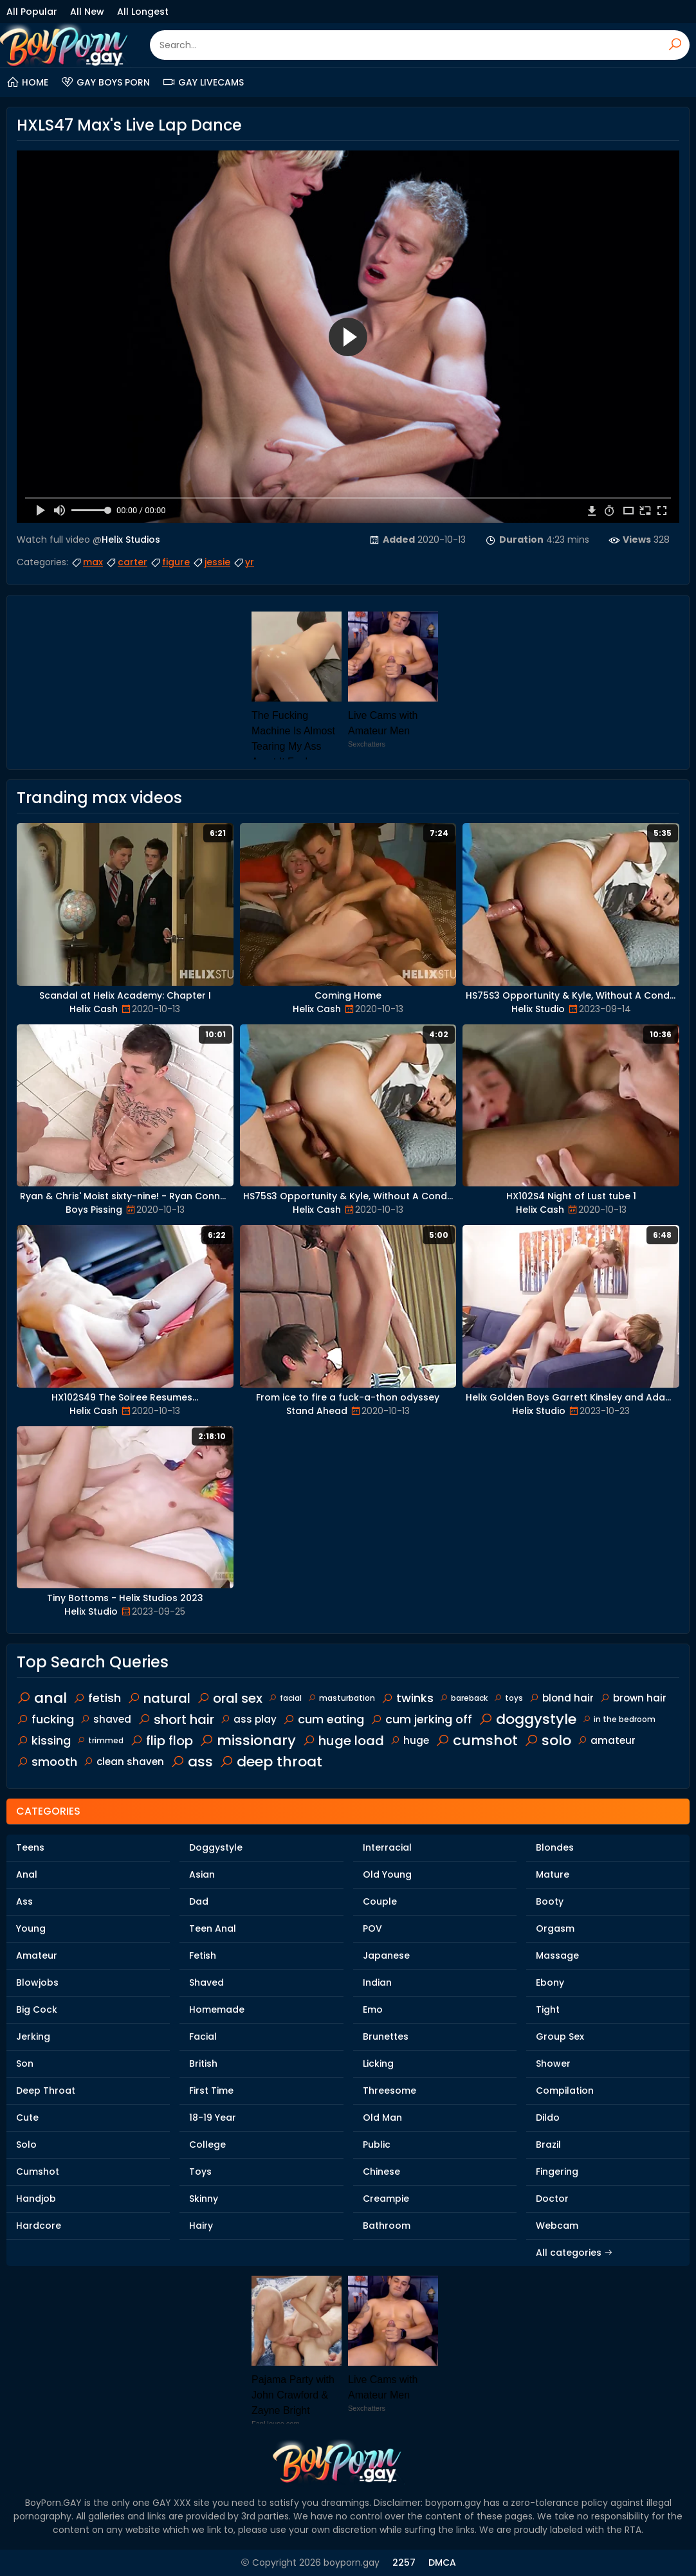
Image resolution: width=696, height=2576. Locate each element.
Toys (200, 2171)
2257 (404, 2562)
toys (508, 1697)
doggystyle (527, 1719)
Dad (198, 1901)
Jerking (33, 2036)
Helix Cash (93, 1008)
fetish (97, 1698)
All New (87, 11)
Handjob (36, 2198)
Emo (373, 2009)
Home (27, 82)
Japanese (386, 1955)
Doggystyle (216, 1847)
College (207, 2144)
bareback (464, 1697)
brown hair (633, 1698)
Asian (202, 1874)
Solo (26, 2144)
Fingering (557, 2171)
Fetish (202, 1955)
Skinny (203, 2198)
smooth (47, 1762)
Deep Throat (45, 2090)
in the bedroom (619, 1719)
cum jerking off (421, 1719)
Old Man (382, 2117)
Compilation (565, 2090)
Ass (24, 1901)
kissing (44, 1740)
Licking (378, 2063)
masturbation (341, 1697)
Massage (557, 1955)
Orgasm (555, 1928)
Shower (553, 2063)
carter (126, 562)
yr (243, 562)
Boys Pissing (94, 1209)
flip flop (161, 1741)
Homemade (216, 2009)
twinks (407, 1698)
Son (24, 2063)
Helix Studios (131, 539)
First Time (211, 2090)
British (203, 2063)
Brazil (548, 2144)
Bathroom (386, 2225)
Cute (27, 2117)
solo (547, 1740)
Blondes (555, 1847)
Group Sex (560, 2036)
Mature (552, 1874)
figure (170, 562)
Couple (380, 1901)
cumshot (476, 1740)
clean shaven (124, 1761)
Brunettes (385, 2036)
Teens (30, 1847)
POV (372, 1928)
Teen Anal (212, 1928)
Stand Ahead (316, 1410)
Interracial (387, 1847)
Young (31, 1928)
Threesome (389, 2090)
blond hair (561, 1698)
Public (376, 2144)
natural (158, 1698)
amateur (607, 1740)
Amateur (36, 1955)
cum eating (323, 1719)
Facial (203, 2036)
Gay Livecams (203, 82)
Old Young (387, 1874)
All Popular (31, 11)
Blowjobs (37, 1982)
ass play (249, 1719)
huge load (343, 1741)
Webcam (557, 2225)
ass (191, 1762)
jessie (211, 562)
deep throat (270, 1762)
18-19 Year (212, 2117)
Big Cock (36, 2009)
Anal (26, 1874)
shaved (105, 1719)
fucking (45, 1719)
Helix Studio (538, 1008)
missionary (247, 1740)
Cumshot (37, 2171)
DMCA (442, 2562)
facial (285, 1697)
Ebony (550, 1982)
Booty (549, 1901)
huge (409, 1740)
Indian (377, 1982)
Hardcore (38, 2225)
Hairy (201, 2225)
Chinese (381, 2171)
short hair (176, 1719)
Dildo (548, 2117)
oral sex (229, 1698)
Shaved (206, 1982)
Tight (548, 2009)
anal (42, 1698)
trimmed (100, 1740)
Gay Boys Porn (105, 82)
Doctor (552, 2198)
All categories (574, 2252)
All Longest (143, 11)
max (87, 562)
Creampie (386, 2198)
